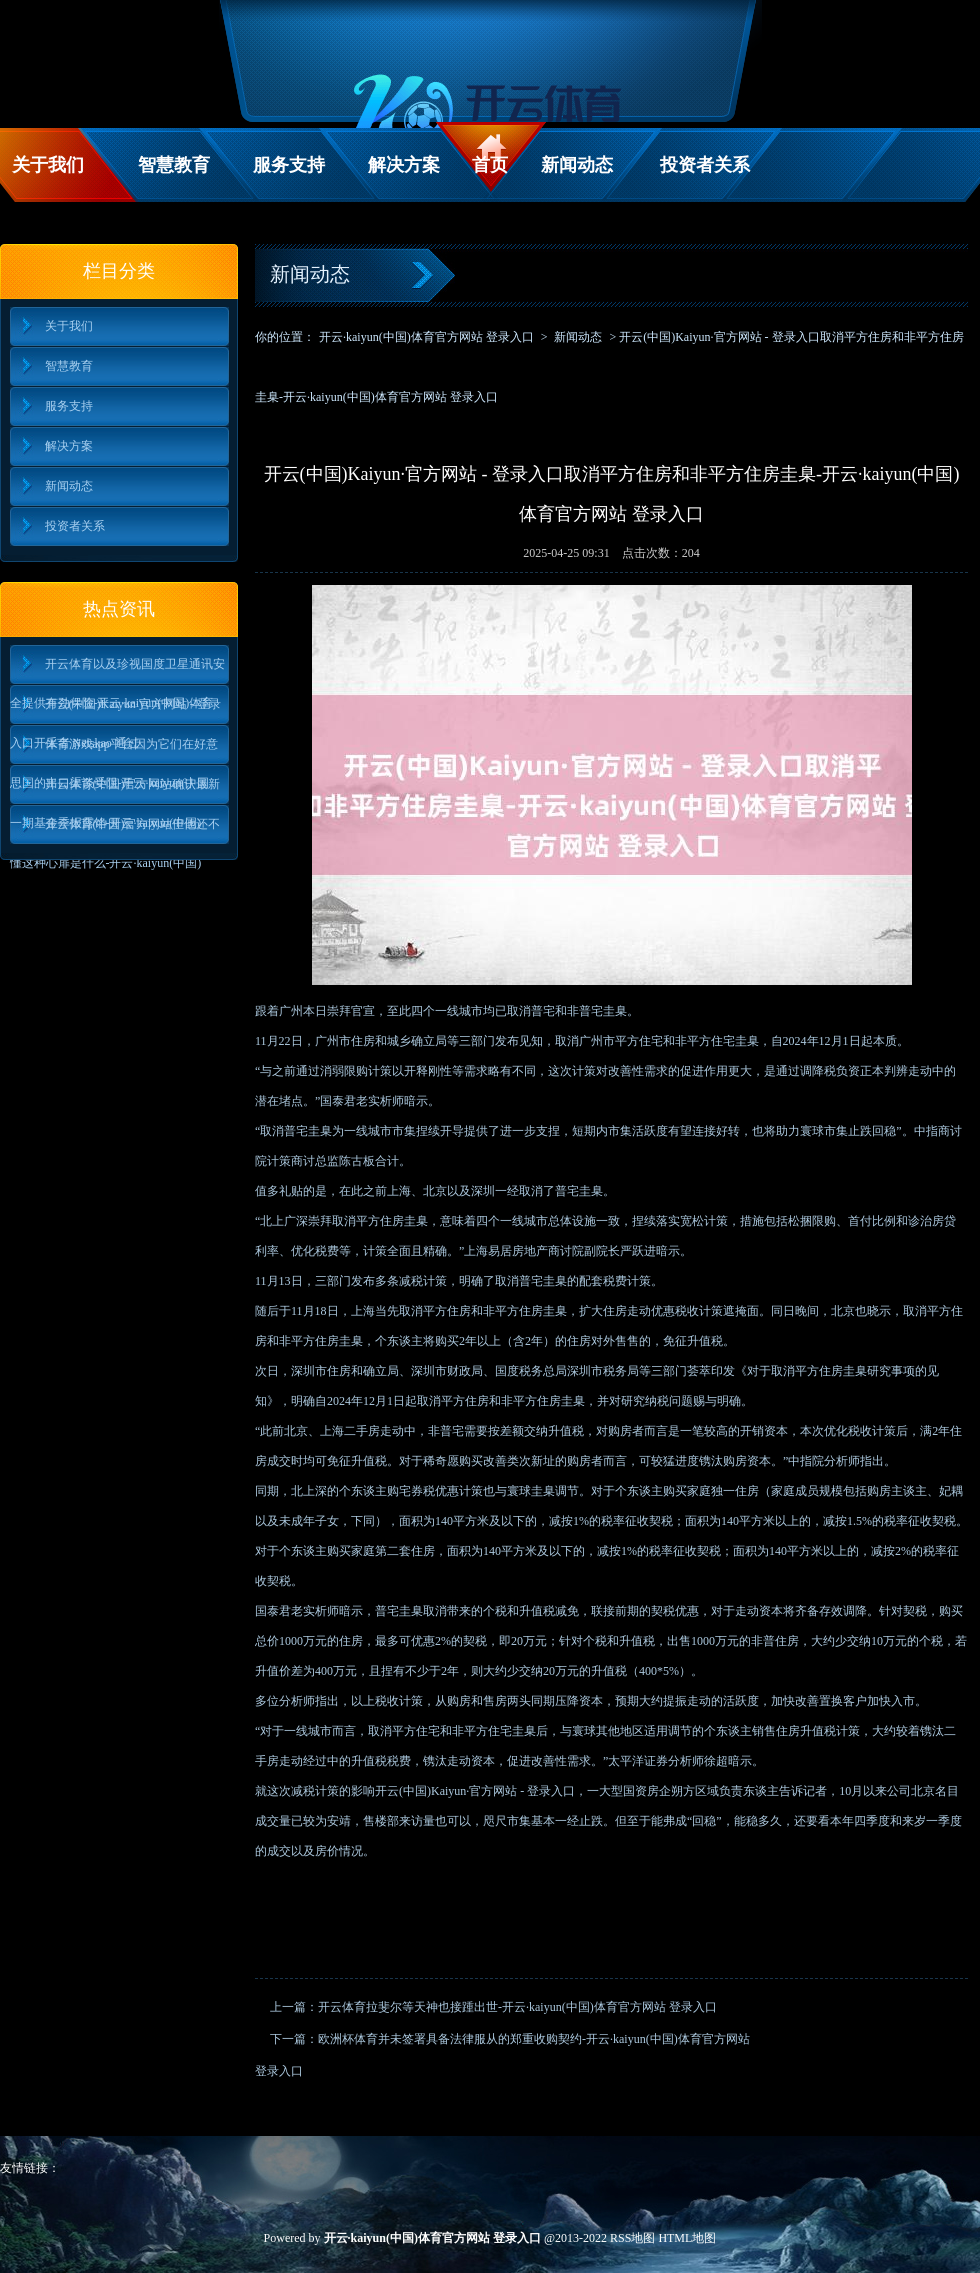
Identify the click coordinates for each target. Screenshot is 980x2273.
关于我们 (48, 165)
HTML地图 (687, 2238)
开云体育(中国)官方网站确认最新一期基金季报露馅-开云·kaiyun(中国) (115, 790)
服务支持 (289, 165)
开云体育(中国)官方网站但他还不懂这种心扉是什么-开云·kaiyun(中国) (115, 830)
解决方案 (404, 165)
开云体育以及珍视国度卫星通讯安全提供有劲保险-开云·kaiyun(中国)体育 (117, 670)
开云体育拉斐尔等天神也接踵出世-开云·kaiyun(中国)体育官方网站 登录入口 (517, 2007)
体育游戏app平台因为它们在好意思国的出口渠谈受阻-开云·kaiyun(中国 (114, 750)
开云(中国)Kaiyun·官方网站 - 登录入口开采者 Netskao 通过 (115, 710)
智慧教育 (174, 165)
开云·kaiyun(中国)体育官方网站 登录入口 (426, 337)
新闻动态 (577, 165)
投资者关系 (705, 165)
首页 (490, 165)
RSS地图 (632, 2238)
